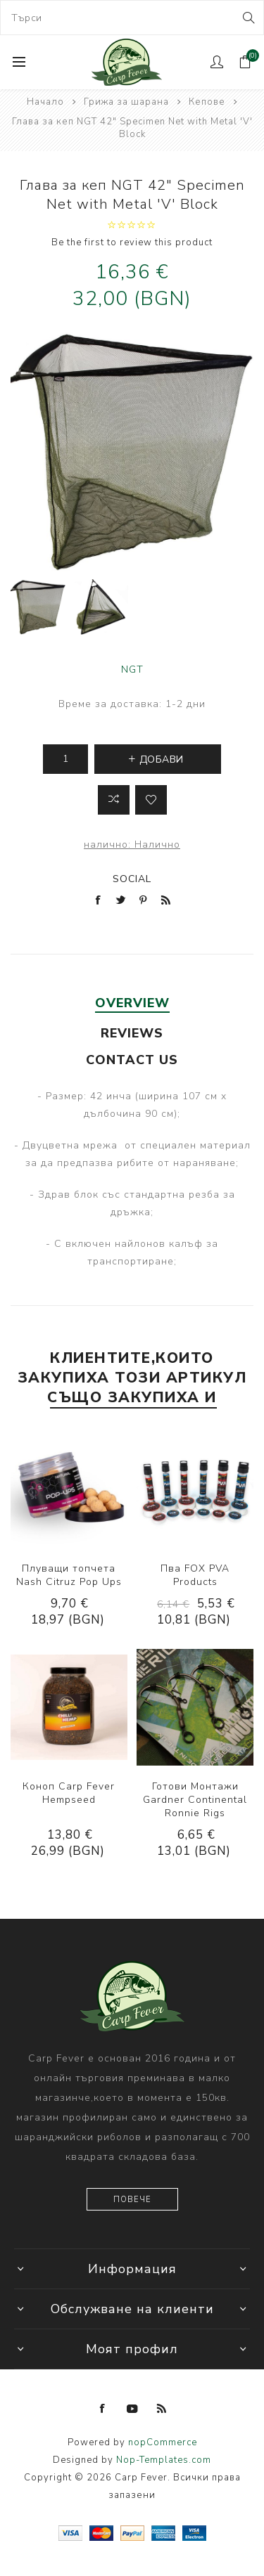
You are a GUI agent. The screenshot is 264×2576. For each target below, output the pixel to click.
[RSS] (162, 2408)
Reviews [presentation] (132, 1033)
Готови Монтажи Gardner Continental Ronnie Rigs (195, 1800)
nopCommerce (162, 2442)
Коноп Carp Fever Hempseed (69, 1793)
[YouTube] (132, 2408)
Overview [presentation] (132, 1003)
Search (247, 17)
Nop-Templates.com (163, 2460)
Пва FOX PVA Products (195, 1575)
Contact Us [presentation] (132, 1059)
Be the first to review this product (132, 242)
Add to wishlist (151, 800)
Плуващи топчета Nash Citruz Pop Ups (69, 1575)
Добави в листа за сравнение (114, 800)
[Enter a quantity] (65, 759)
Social (132, 879)
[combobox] (132, 17)
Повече (132, 2199)
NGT (132, 669)
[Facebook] (103, 2408)
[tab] (132, 1003)
